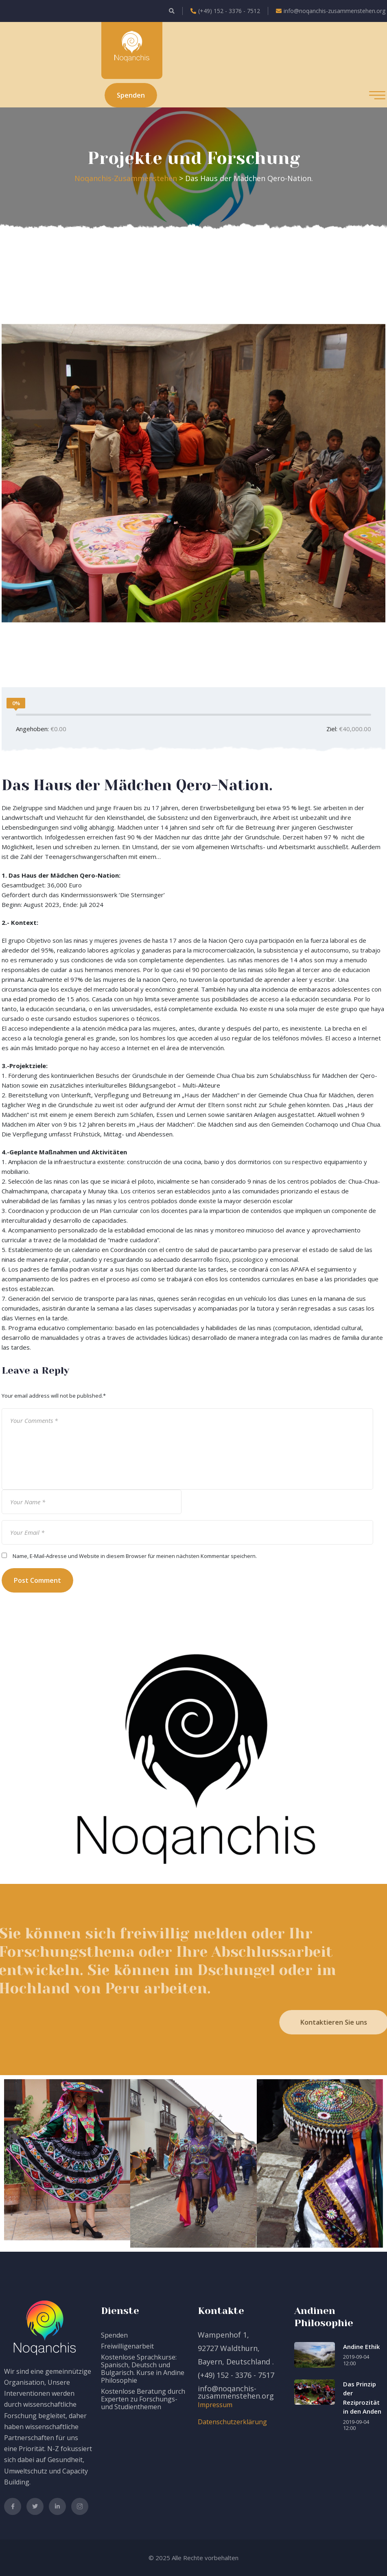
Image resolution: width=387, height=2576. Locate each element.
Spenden (114, 2335)
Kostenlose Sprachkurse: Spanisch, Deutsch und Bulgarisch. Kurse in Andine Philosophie (142, 2369)
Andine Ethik (361, 2346)
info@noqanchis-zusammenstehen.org (330, 11)
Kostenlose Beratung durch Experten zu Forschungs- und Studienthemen (143, 2399)
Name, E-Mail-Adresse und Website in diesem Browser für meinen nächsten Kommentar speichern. (135, 1556)
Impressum (215, 2404)
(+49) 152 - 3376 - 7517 (236, 2375)
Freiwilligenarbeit (127, 2346)
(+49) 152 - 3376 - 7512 (225, 11)
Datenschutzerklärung (232, 2421)
